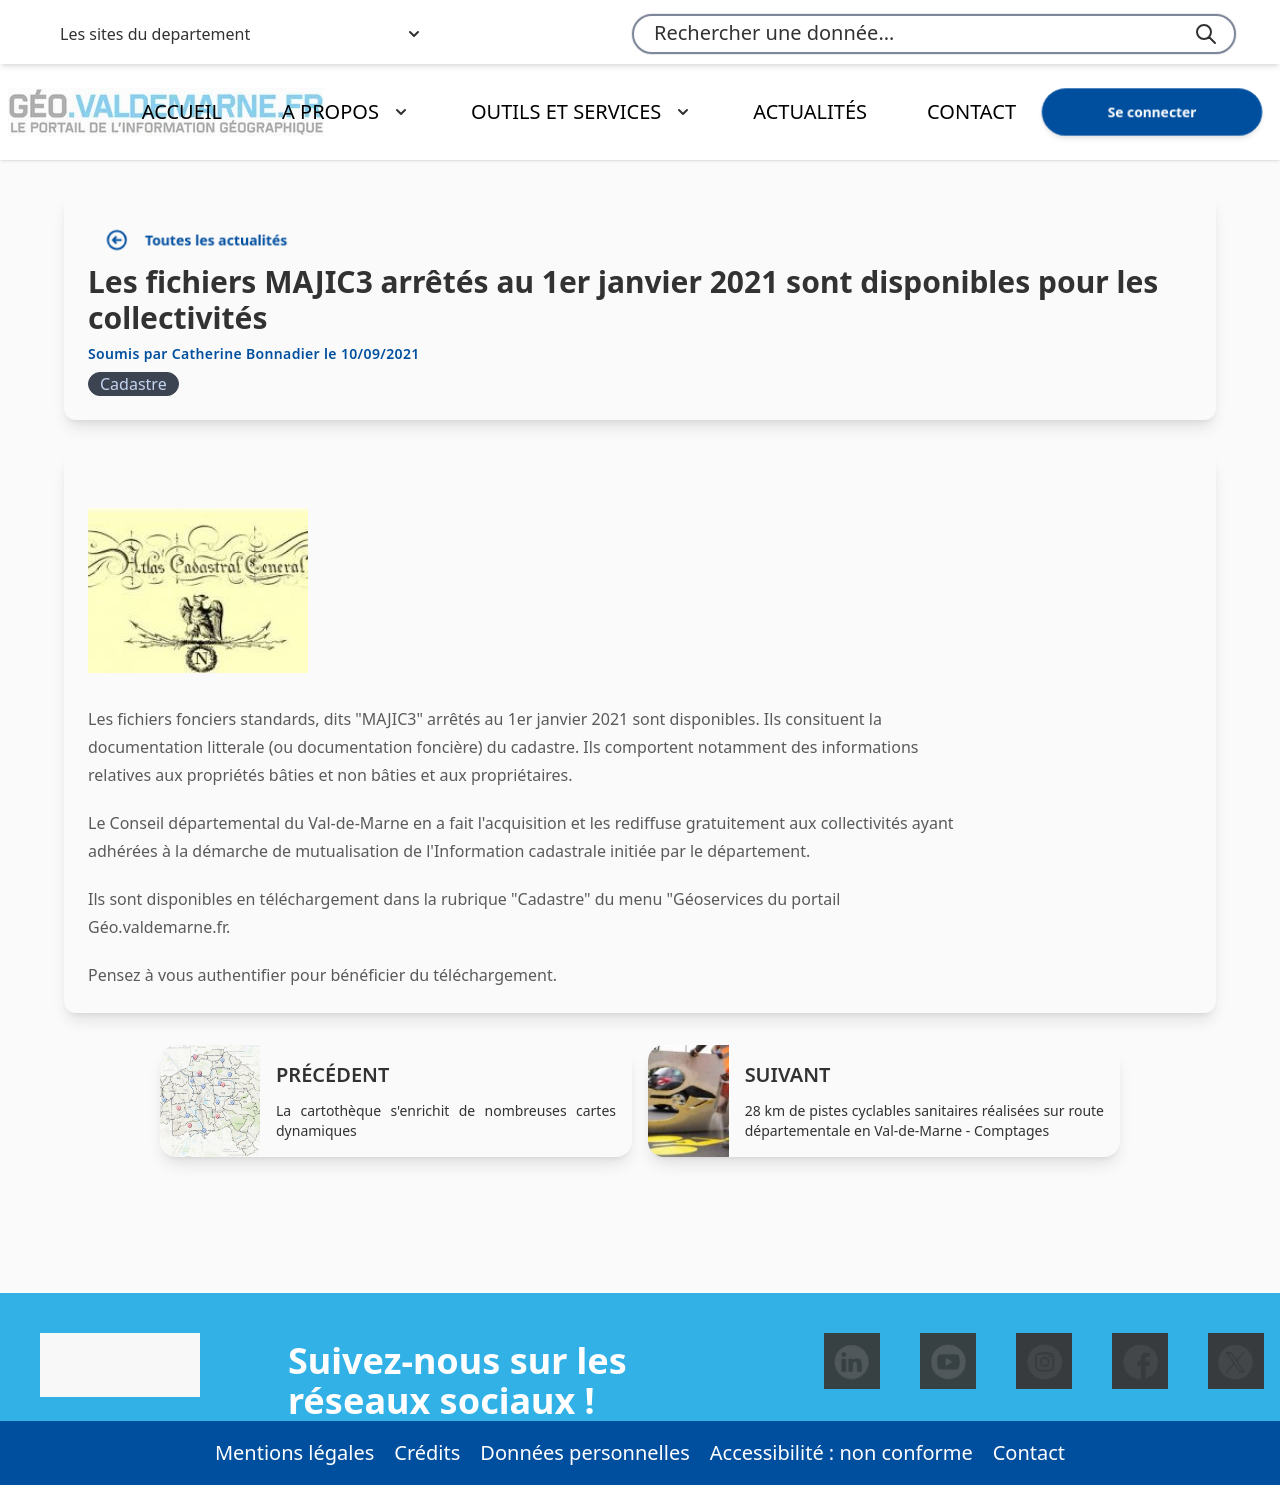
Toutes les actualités (196, 240)
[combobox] (934, 34)
